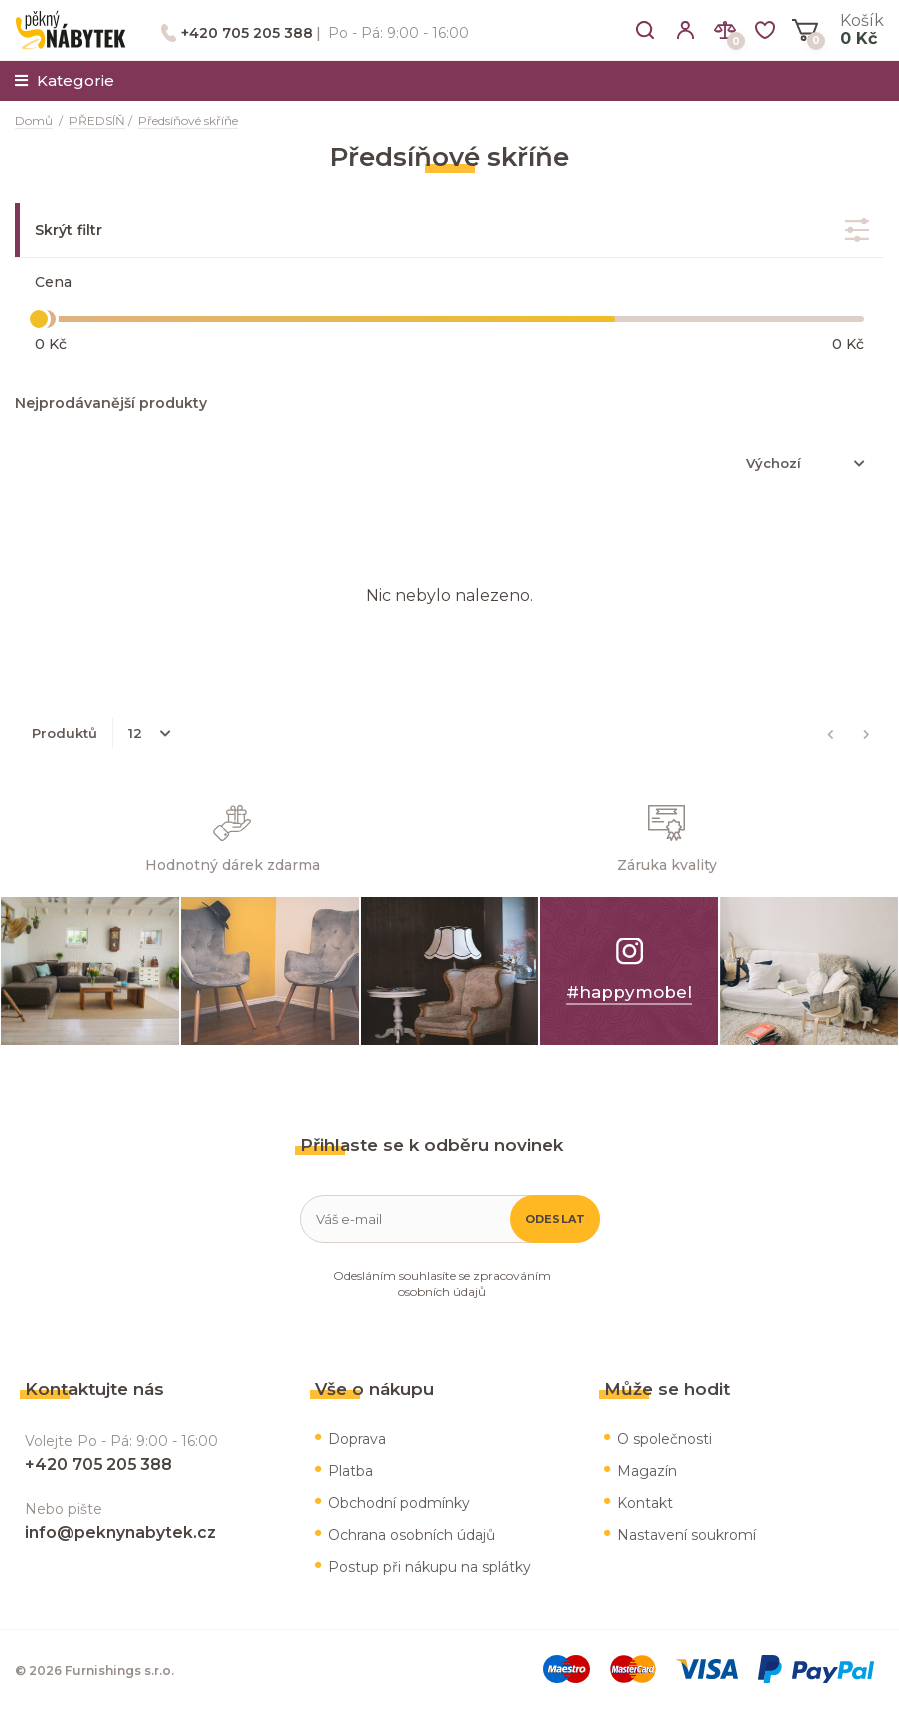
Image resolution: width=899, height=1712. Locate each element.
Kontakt (645, 1503)
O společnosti (664, 1439)
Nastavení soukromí (686, 1535)
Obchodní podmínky (399, 1503)
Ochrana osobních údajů (411, 1535)
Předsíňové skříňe (188, 120)
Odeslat (555, 1219)
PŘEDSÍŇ (97, 120)
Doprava (357, 1439)
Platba (350, 1471)
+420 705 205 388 (247, 33)
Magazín (647, 1471)
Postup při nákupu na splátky (429, 1567)
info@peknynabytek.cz (120, 1532)
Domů (34, 120)
